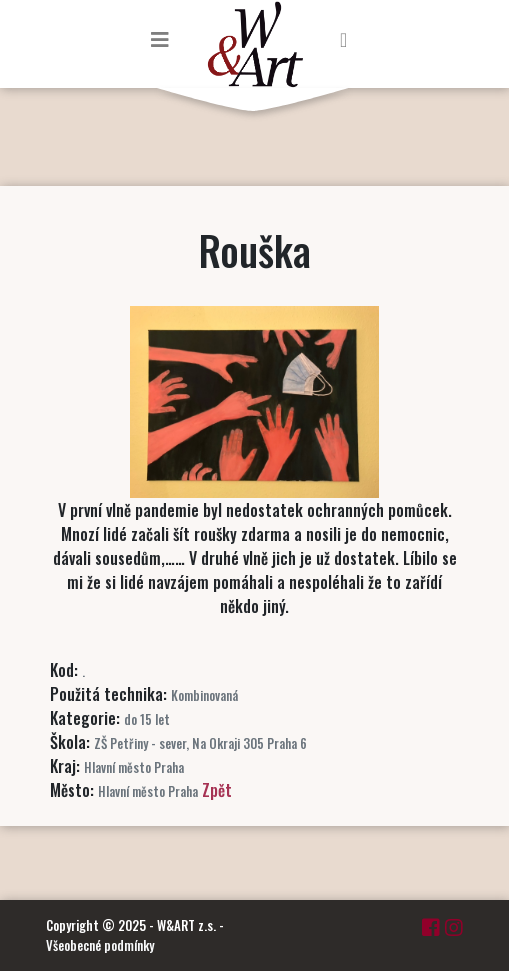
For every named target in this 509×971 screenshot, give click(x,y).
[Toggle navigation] (160, 39)
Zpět (217, 790)
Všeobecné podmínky (100, 945)
